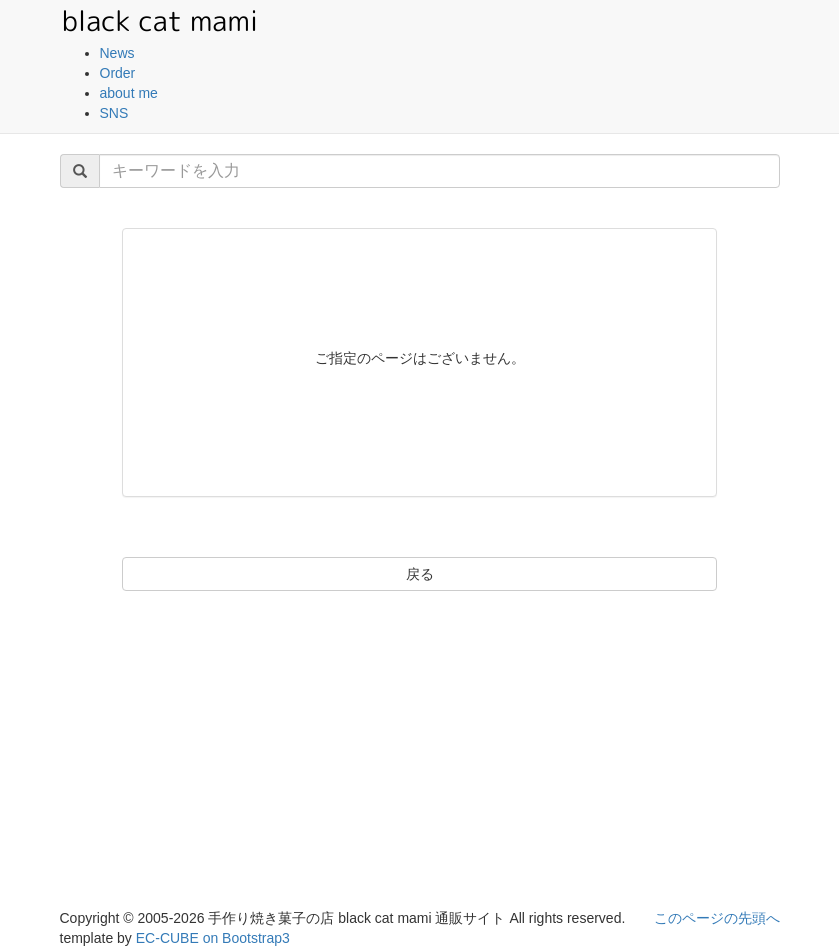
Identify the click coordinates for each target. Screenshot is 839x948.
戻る (420, 574)
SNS (114, 113)
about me (129, 93)
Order (118, 73)
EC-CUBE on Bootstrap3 (213, 938)
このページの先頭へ (717, 918)
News (117, 53)
